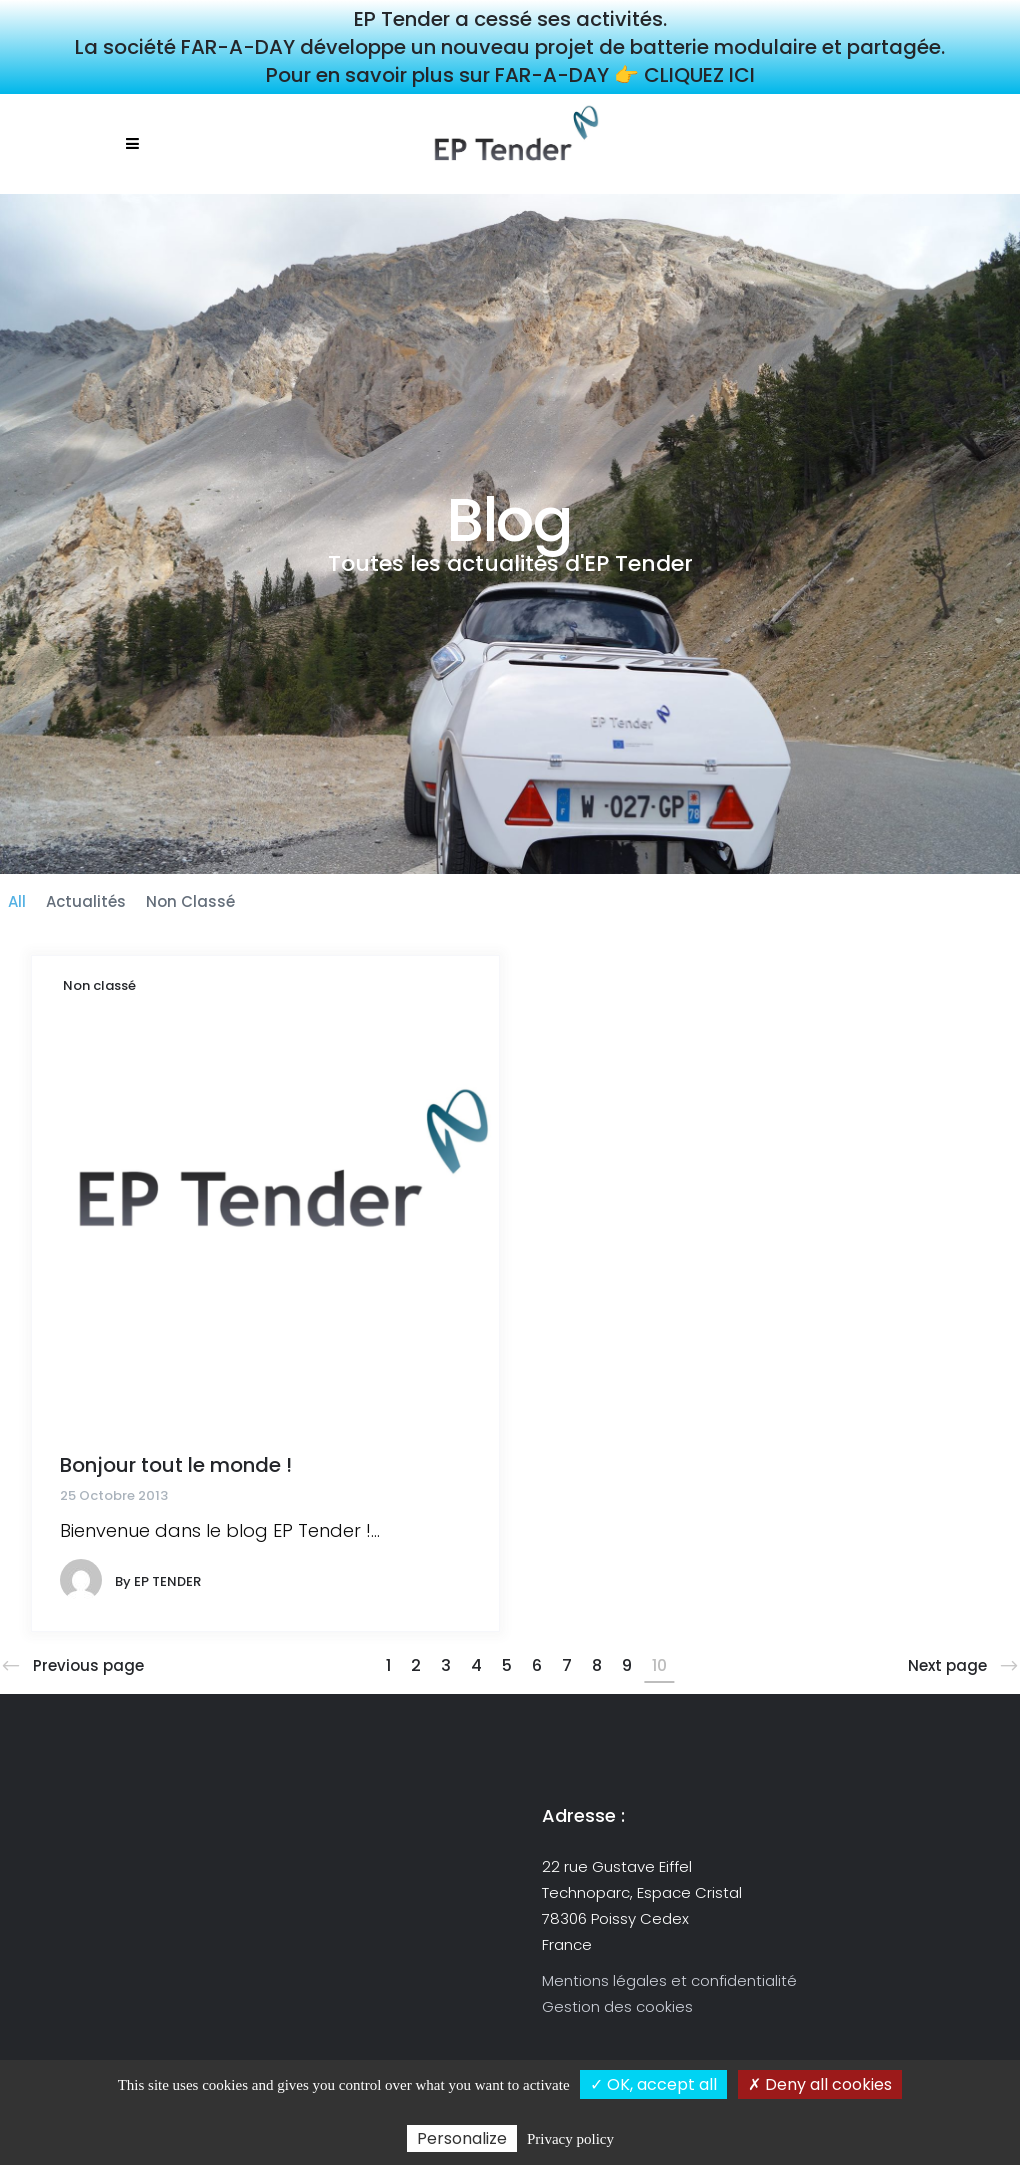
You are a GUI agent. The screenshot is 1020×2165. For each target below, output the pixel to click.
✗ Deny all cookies (820, 2084)
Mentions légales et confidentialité (669, 1980)
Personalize (462, 2138)
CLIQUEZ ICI (699, 75)
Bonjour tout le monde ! (176, 1465)
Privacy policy (570, 2139)
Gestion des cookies (617, 2006)
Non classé (99, 985)
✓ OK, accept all (653, 2084)
